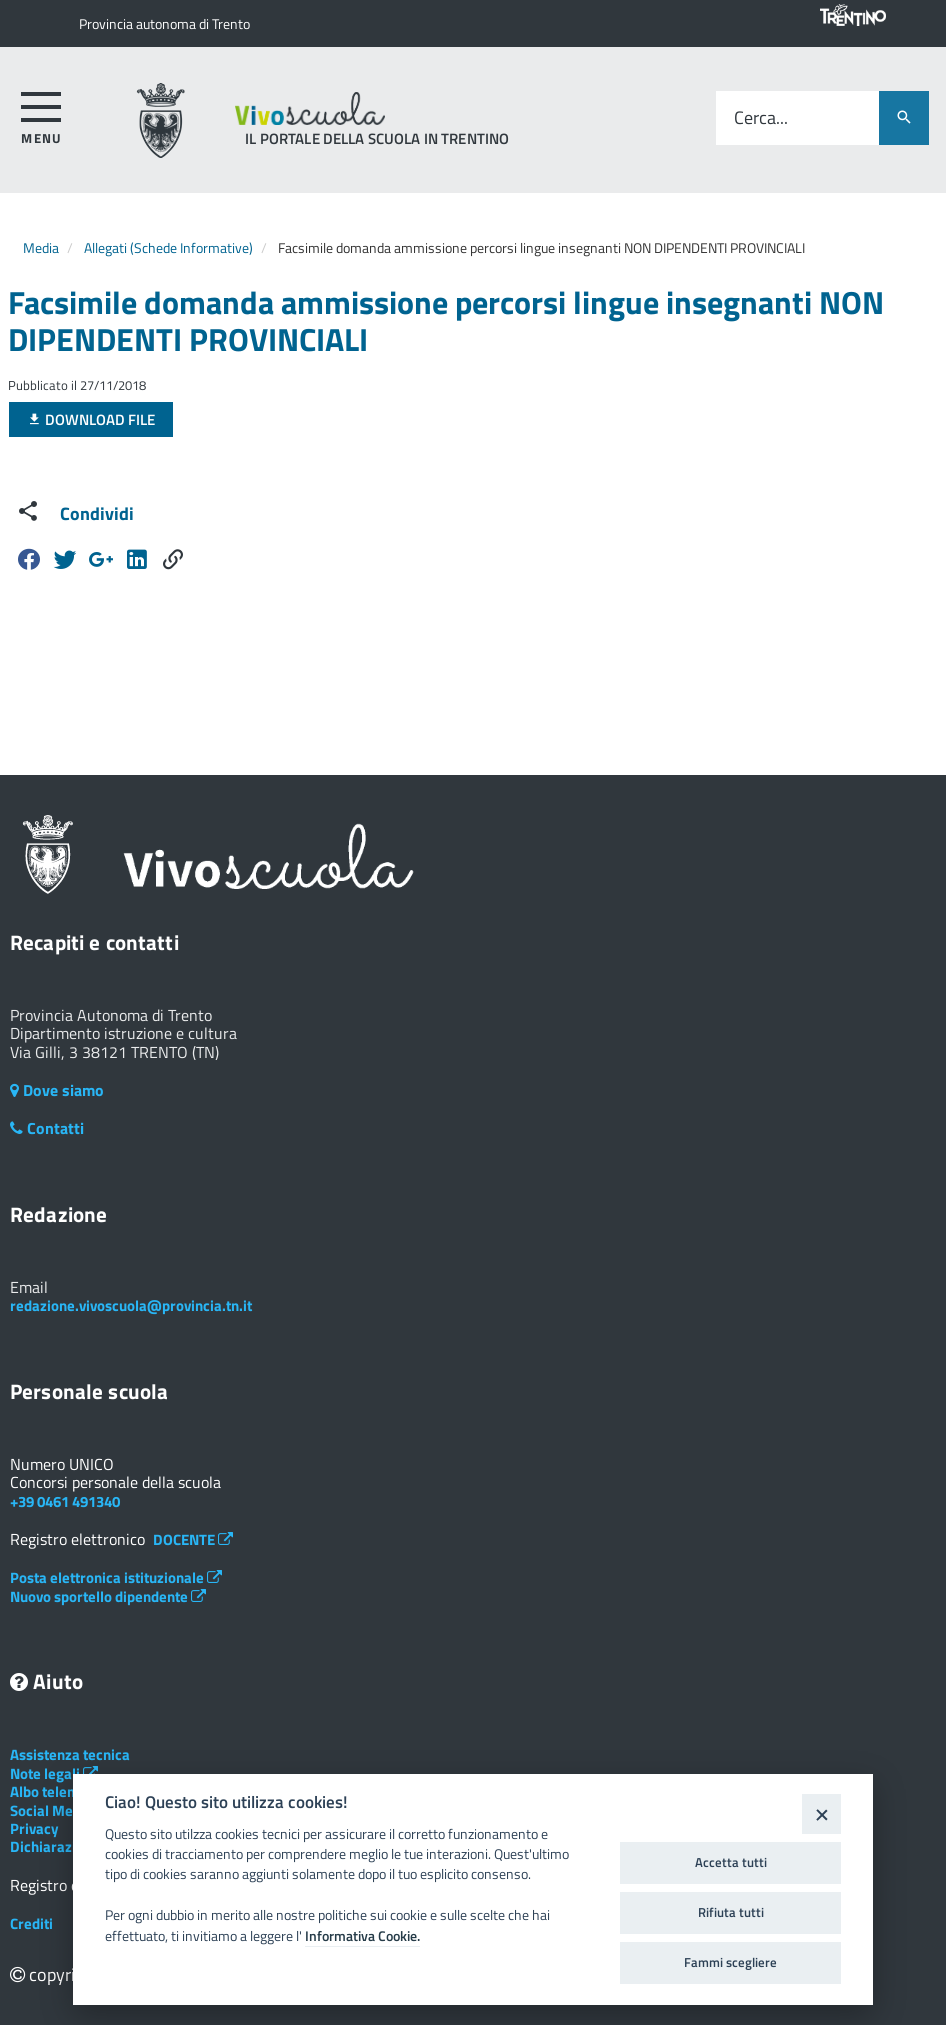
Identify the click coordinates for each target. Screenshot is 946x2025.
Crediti (31, 1923)
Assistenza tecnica (70, 1754)
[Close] (821, 1813)
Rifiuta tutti (731, 1912)
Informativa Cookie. (362, 1936)
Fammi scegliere (730, 1962)
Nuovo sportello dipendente (108, 1596)
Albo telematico (70, 1791)
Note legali (54, 1773)
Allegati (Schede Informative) (168, 247)
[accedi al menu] (41, 114)
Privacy (34, 1828)
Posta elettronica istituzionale (116, 1577)
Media (41, 247)
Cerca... (761, 118)
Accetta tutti (731, 1862)
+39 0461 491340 (65, 1501)
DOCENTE (193, 1539)
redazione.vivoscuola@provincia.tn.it (131, 1305)
